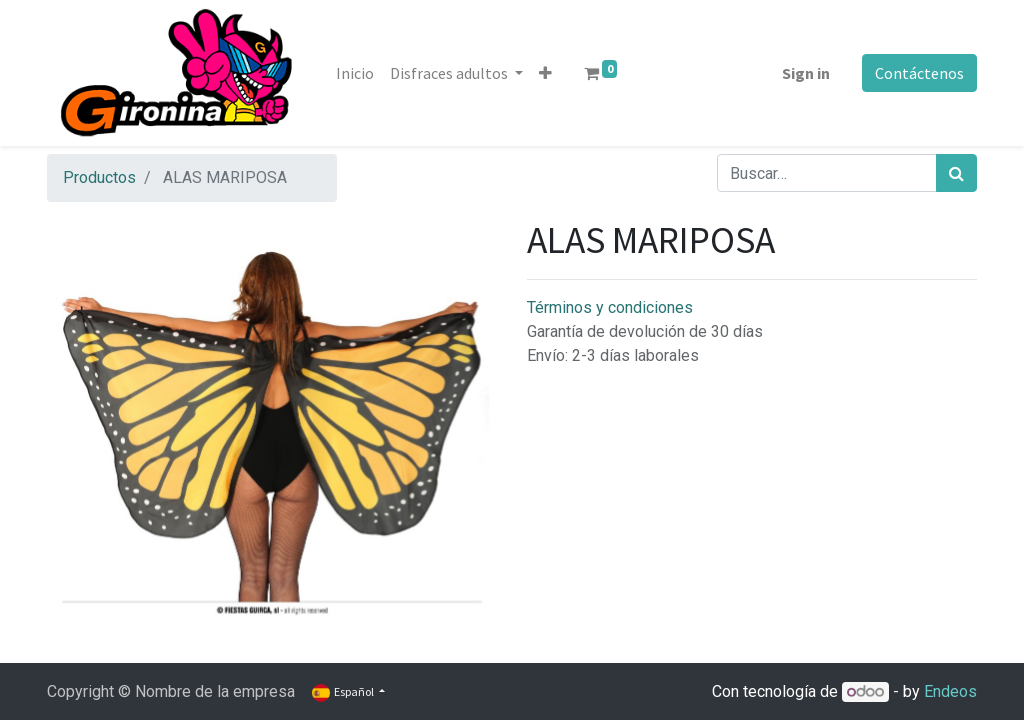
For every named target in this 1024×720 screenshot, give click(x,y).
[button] (545, 73)
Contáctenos (919, 73)
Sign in (806, 73)
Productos (99, 177)
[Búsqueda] (956, 173)
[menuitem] (355, 73)
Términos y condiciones (610, 307)
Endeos (950, 691)
